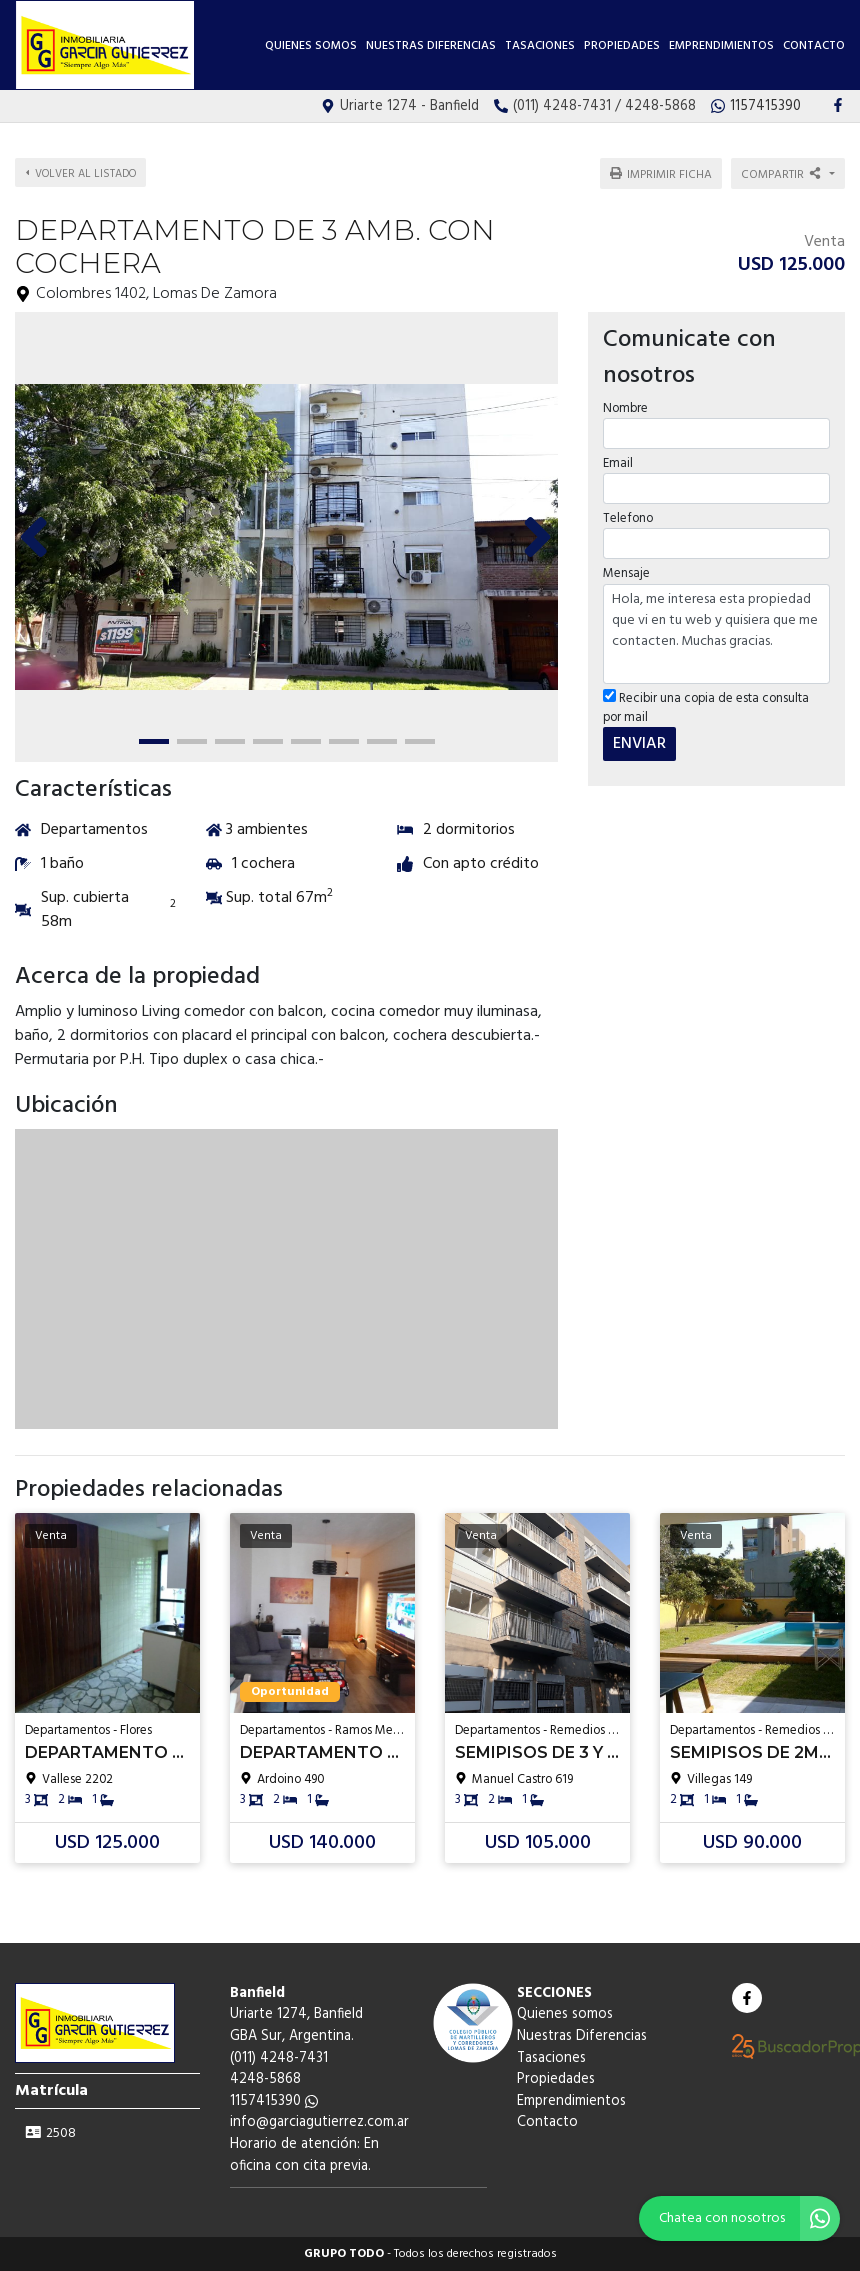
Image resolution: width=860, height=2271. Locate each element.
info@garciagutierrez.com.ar (319, 2122)
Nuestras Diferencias (431, 46)
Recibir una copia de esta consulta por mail (706, 708)
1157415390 (274, 2101)
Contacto (814, 46)
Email (618, 463)
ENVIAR (639, 744)
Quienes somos (311, 46)
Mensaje (626, 573)
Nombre (625, 408)
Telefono (628, 518)
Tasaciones (540, 46)
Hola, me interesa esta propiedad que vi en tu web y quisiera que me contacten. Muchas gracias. (716, 634)
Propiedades (622, 46)
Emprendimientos (721, 46)
